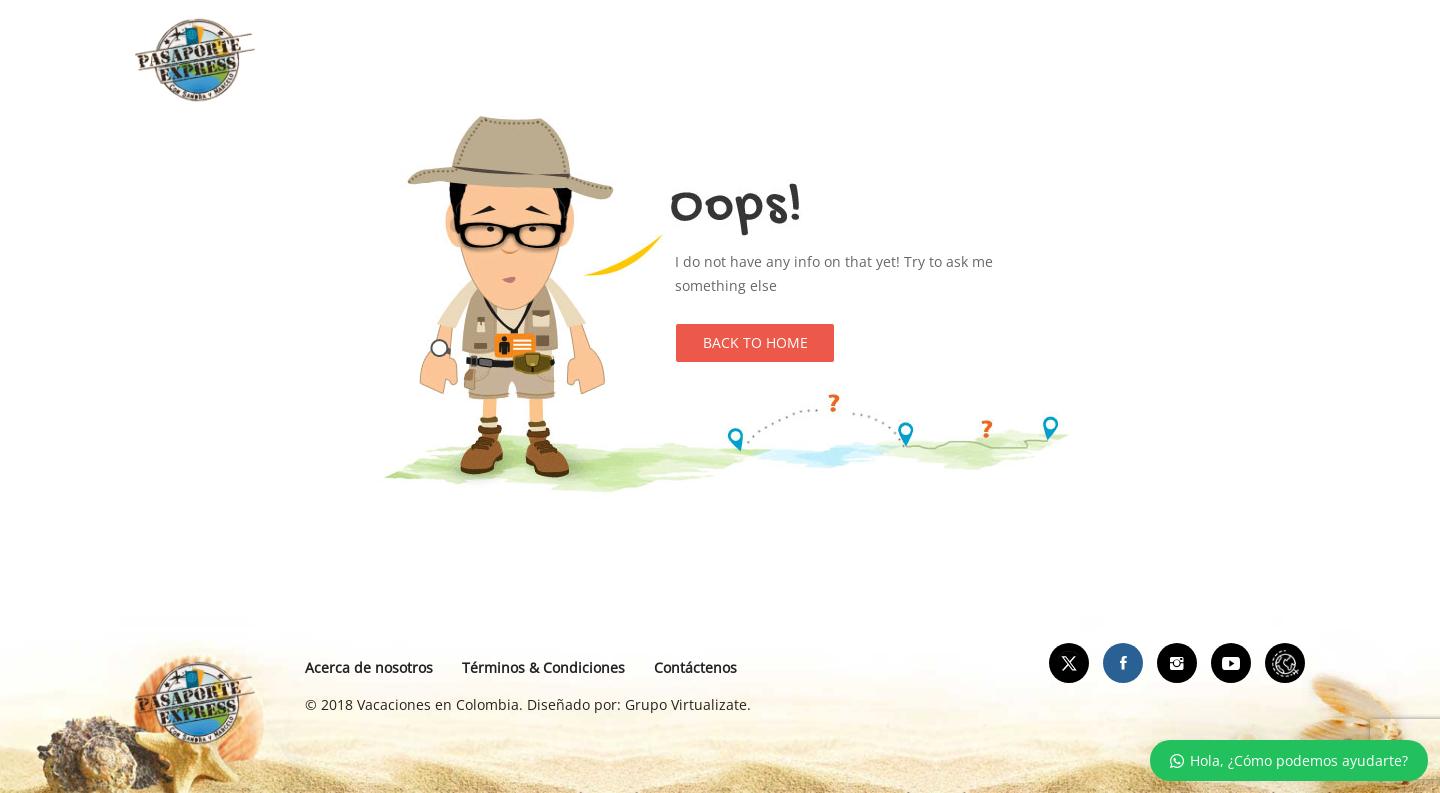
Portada (518, 60)
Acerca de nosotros (369, 667)
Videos (903, 60)
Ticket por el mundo (1041, 60)
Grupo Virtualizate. (688, 704)
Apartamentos (650, 60)
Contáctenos (695, 667)
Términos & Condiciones (543, 667)
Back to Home (755, 342)
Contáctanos (1200, 60)
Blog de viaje (790, 60)
